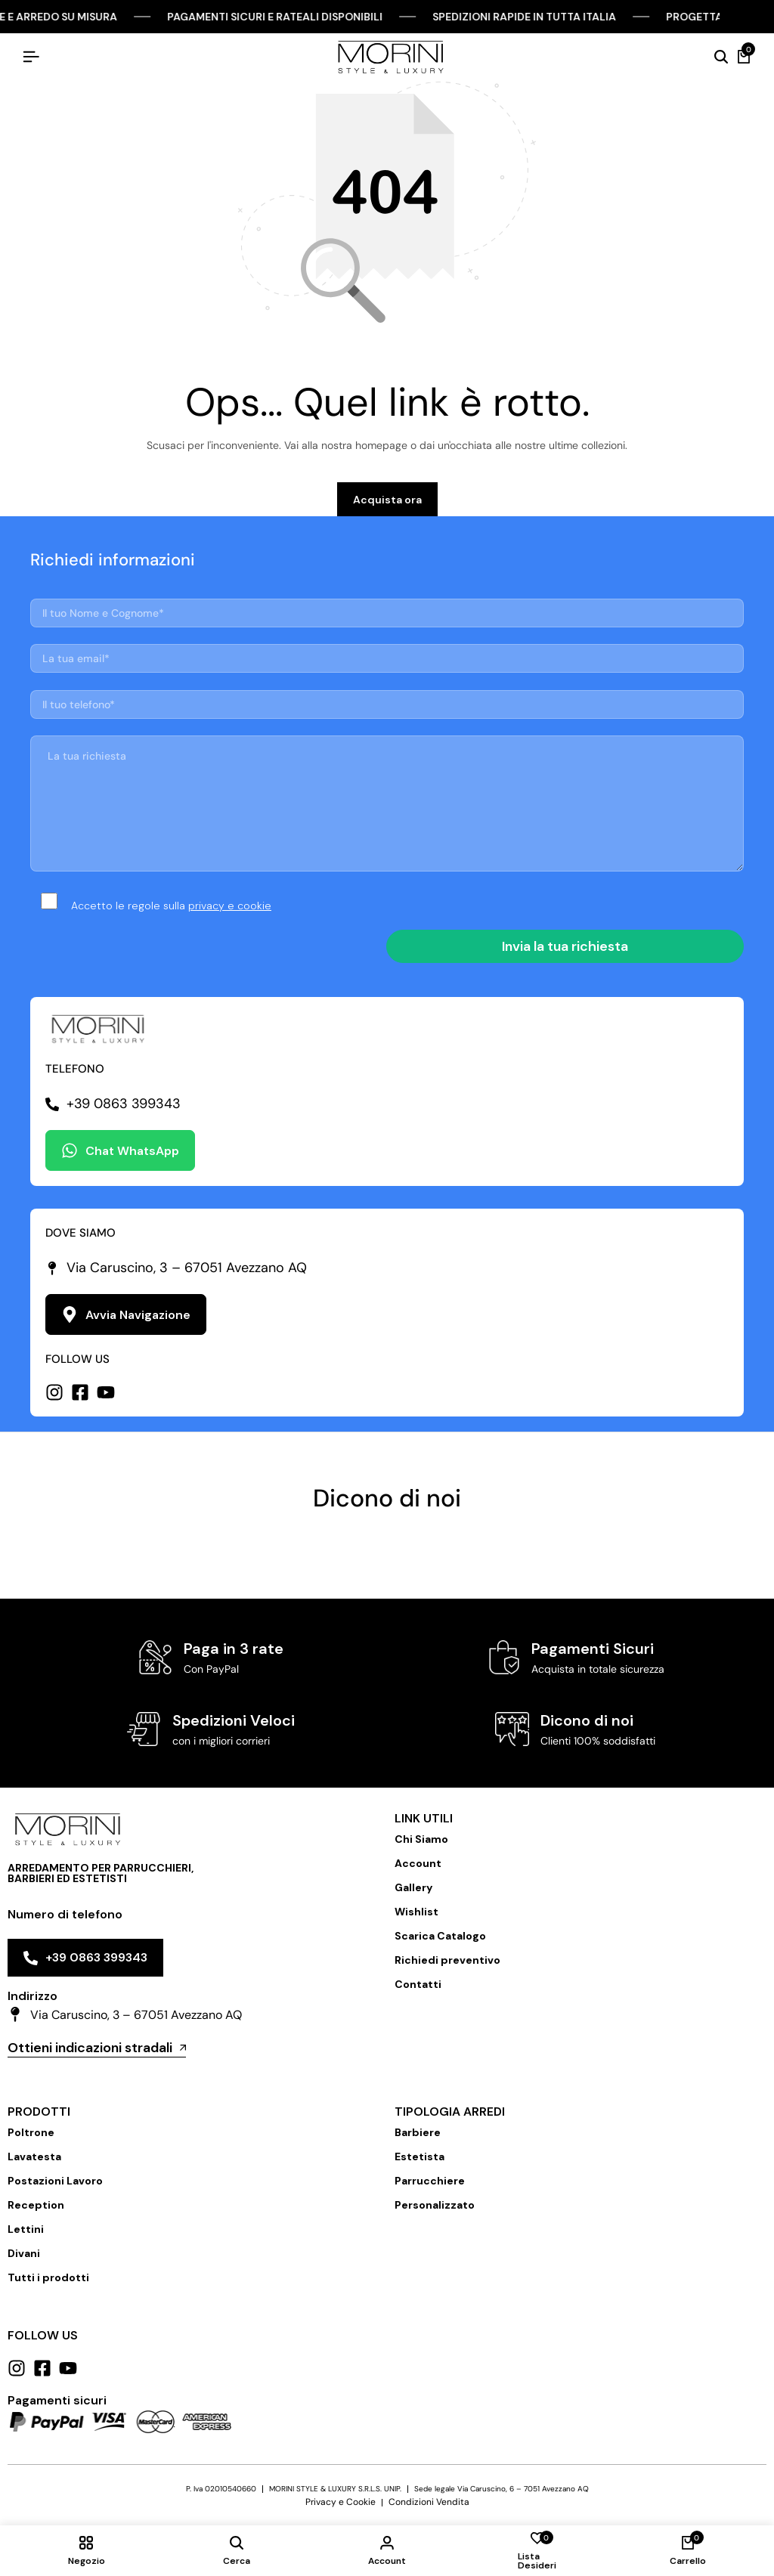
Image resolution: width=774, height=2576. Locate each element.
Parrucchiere (430, 2180)
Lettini (26, 2229)
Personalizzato (435, 2205)
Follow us (43, 2335)
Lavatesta (34, 2156)
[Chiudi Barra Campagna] (747, 16)
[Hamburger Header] (31, 57)
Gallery (413, 1887)
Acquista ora (387, 499)
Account (418, 1863)
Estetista (419, 2156)
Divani (24, 2253)
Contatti (418, 1984)
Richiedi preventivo (447, 1960)
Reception (36, 2205)
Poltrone (31, 2132)
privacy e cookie (229, 905)
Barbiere (418, 2132)
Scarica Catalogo (440, 1936)
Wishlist (416, 1911)
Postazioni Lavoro (55, 2180)
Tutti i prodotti (48, 2277)
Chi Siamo (421, 1839)
